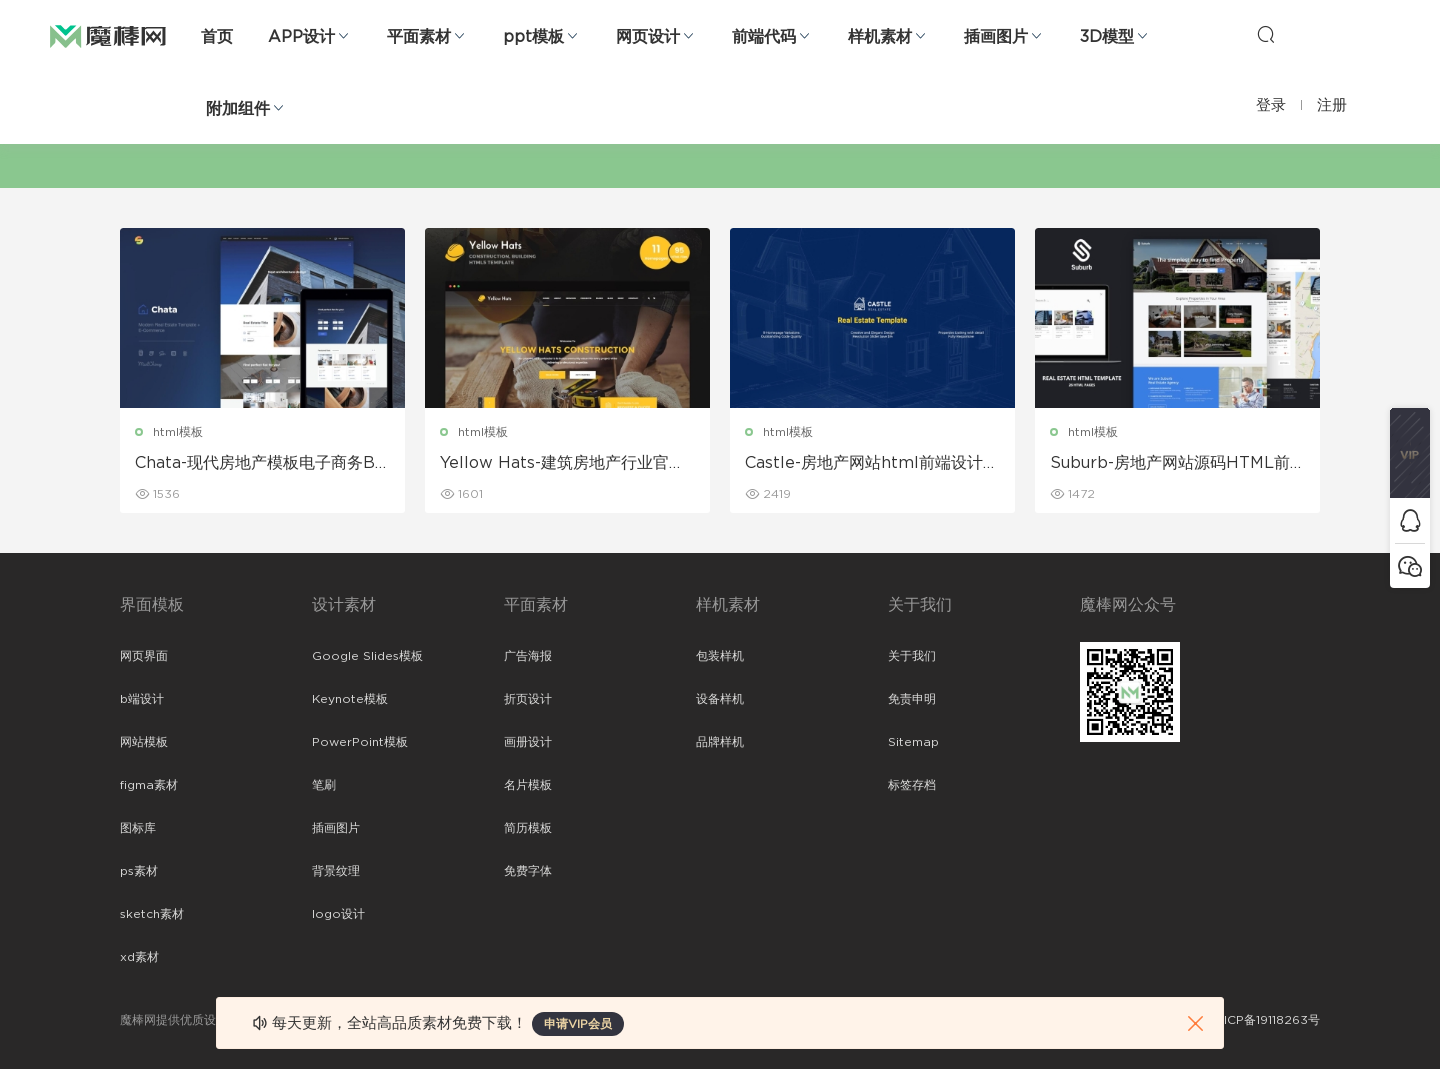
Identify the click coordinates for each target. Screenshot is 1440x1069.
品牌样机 (720, 742)
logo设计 (338, 914)
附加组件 (238, 109)
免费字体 (528, 871)
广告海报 (528, 656)
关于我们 (912, 656)
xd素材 (139, 957)
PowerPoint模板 (360, 742)
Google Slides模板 (367, 656)
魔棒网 (108, 35)
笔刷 (324, 785)
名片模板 (528, 785)
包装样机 (720, 656)
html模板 (178, 432)
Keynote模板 (350, 699)
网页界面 (144, 656)
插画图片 (996, 37)
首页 (217, 37)
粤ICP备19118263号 (1266, 1020)
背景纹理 (336, 871)
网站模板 (144, 742)
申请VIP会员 (578, 1024)
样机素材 (880, 37)
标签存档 (912, 785)
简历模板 (528, 828)
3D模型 (1107, 37)
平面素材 (419, 37)
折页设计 (528, 699)
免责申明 (912, 699)
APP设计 (301, 37)
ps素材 (139, 871)
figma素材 (149, 785)
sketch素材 (152, 914)
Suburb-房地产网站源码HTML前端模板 (1170, 464)
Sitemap (913, 742)
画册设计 (528, 742)
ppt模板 (533, 37)
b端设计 (142, 699)
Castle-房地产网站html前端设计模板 (872, 464)
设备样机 (720, 699)
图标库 (138, 828)
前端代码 (764, 37)
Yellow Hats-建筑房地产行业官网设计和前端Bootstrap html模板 (562, 464)
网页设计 (648, 37)
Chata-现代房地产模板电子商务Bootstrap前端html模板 (260, 464)
